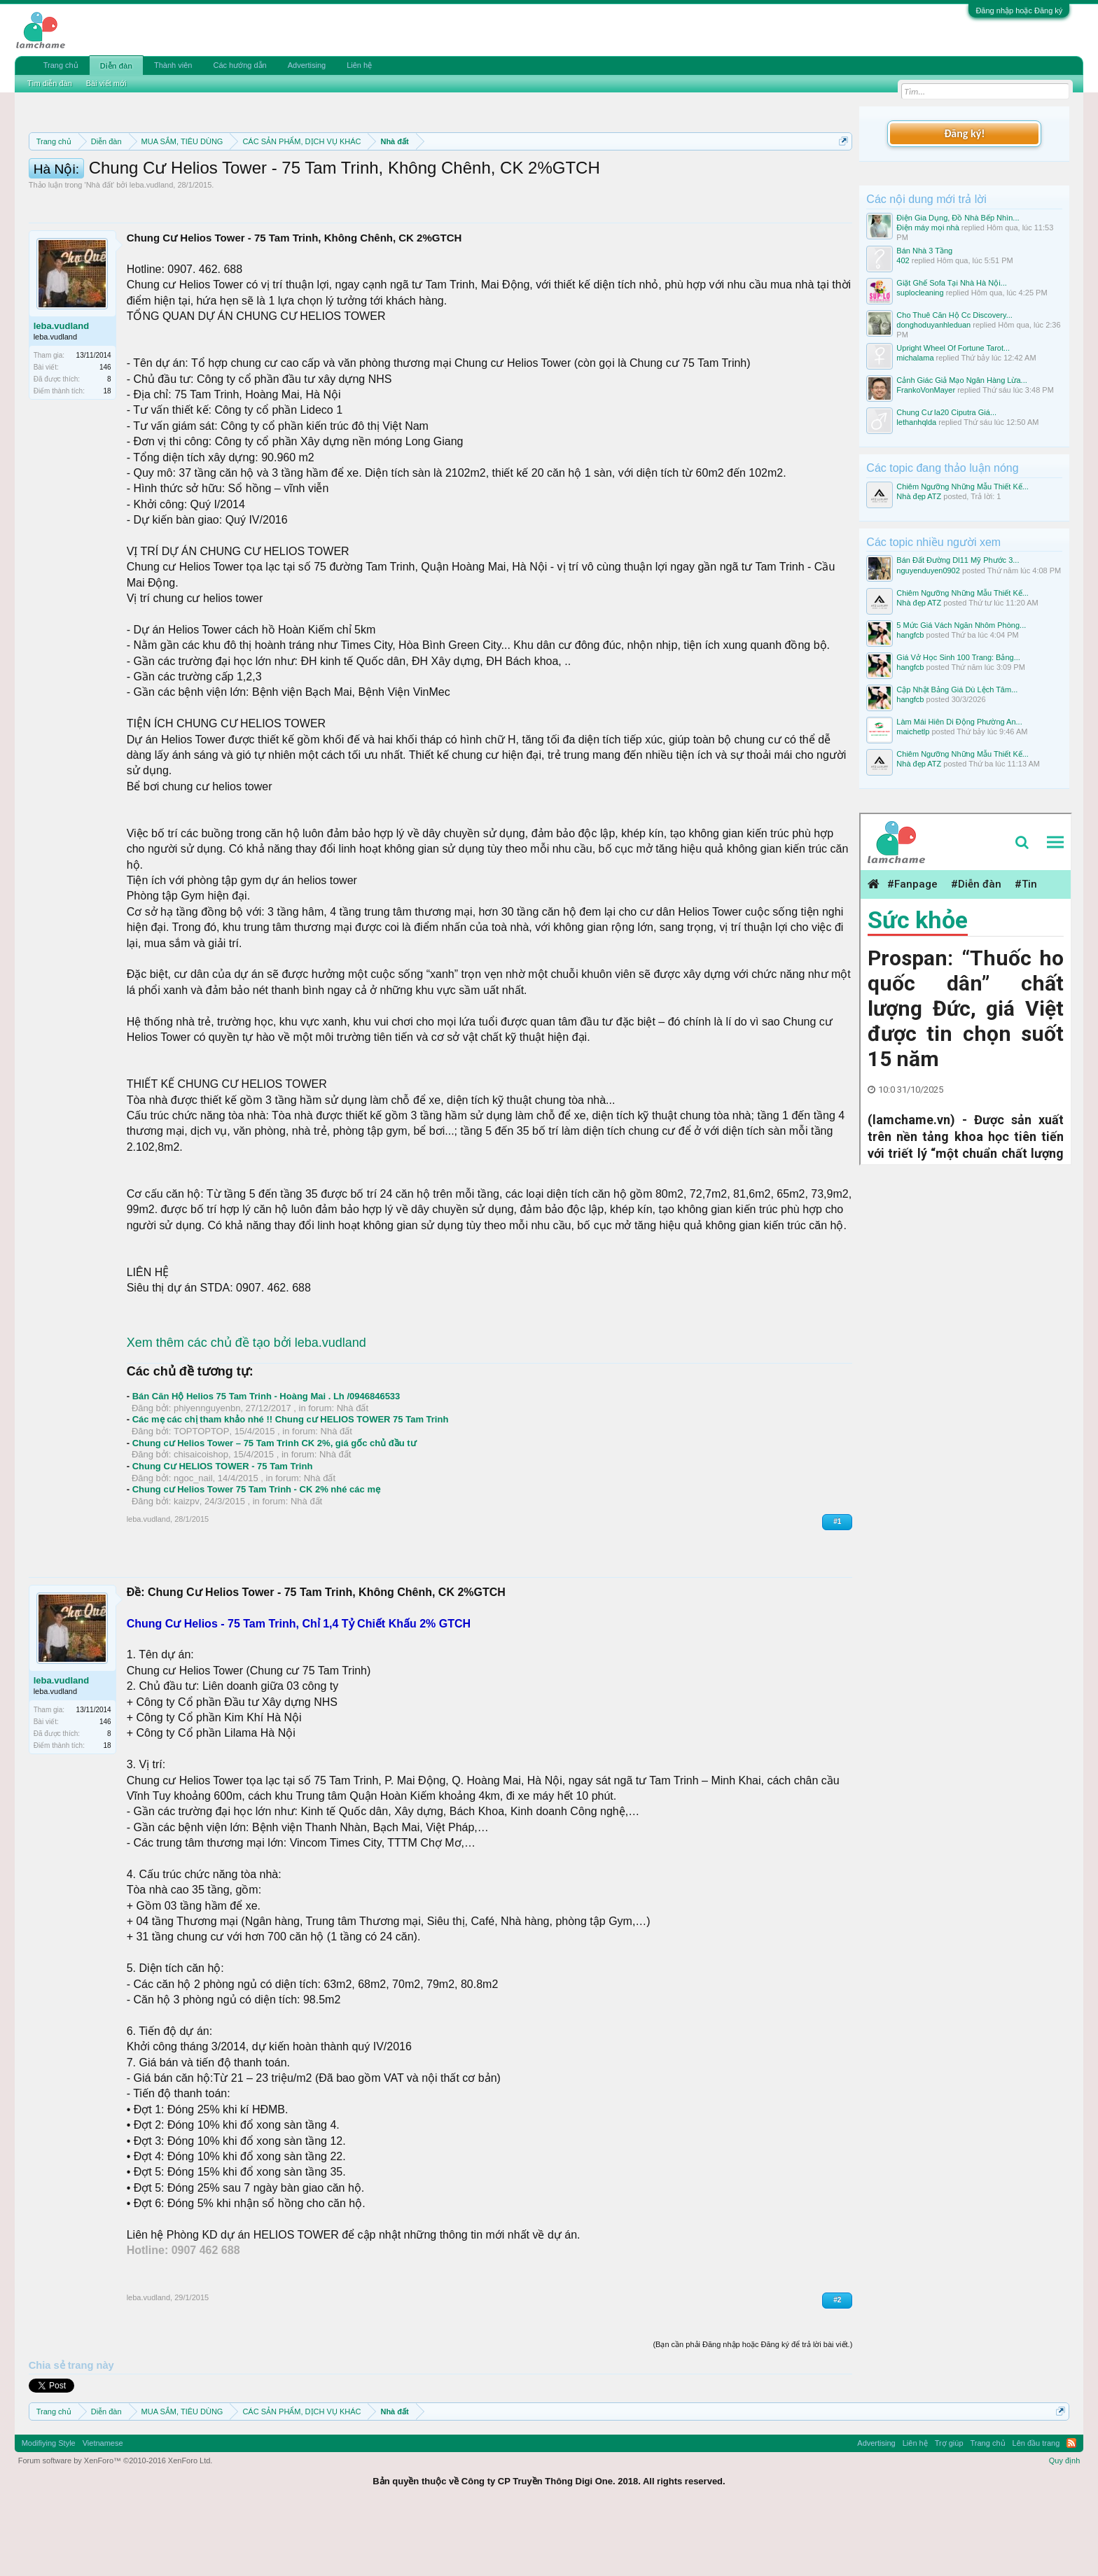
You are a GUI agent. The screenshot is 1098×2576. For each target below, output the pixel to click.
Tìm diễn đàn (49, 83)
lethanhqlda (916, 422)
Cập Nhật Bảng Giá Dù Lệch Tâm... (956, 689)
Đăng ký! (964, 133)
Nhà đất (99, 248)
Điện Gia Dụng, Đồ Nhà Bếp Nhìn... (957, 218)
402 (902, 260)
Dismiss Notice (840, 174)
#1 (837, 1584)
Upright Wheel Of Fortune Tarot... (953, 348)
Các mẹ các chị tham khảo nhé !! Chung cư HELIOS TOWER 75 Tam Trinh (290, 1482)
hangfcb (910, 635)
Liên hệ (359, 65)
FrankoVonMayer (925, 390)
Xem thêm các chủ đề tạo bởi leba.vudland (246, 1406)
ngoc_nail (193, 1541)
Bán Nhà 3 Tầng (924, 250)
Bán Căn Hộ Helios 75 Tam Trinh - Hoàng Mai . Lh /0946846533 (266, 1459)
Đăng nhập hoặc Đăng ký (1018, 10)
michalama (914, 358)
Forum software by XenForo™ (115, 2523)
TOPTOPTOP (201, 1494)
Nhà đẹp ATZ (918, 496)
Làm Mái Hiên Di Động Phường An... (959, 722)
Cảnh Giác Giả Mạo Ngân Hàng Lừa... (961, 380)
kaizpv (187, 1564)
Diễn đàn (116, 66)
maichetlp (912, 731)
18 (107, 454)
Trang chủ (60, 65)
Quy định (1064, 2523)
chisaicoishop (201, 1517)
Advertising (307, 65)
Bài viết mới (106, 83)
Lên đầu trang (1036, 2506)
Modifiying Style (49, 2506)
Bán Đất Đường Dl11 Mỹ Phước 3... (957, 560)
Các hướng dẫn (239, 65)
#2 (837, 2363)
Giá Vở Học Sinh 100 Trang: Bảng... (958, 657)
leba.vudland (151, 248)
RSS (1071, 2506)
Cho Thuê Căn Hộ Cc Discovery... (954, 315)
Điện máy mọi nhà (927, 227)
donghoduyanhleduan (933, 325)
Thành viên (173, 65)
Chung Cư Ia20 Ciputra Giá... (946, 412)
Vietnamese (103, 2506)
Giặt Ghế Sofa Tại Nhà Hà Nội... (951, 283)
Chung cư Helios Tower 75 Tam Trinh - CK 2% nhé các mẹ (256, 1552)
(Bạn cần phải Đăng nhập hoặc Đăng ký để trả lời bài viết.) (752, 2407)
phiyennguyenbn (207, 1471)
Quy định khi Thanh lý (615, 175)
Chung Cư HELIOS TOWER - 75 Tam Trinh (222, 1529)
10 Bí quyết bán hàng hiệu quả (213, 190)
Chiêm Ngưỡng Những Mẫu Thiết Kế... (962, 486)
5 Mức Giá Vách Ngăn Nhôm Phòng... (961, 625)
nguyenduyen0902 (928, 570)
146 (105, 430)
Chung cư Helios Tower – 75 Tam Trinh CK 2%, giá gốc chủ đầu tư (274, 1506)
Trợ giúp (949, 2506)
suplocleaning (919, 292)
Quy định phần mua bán (485, 175)
